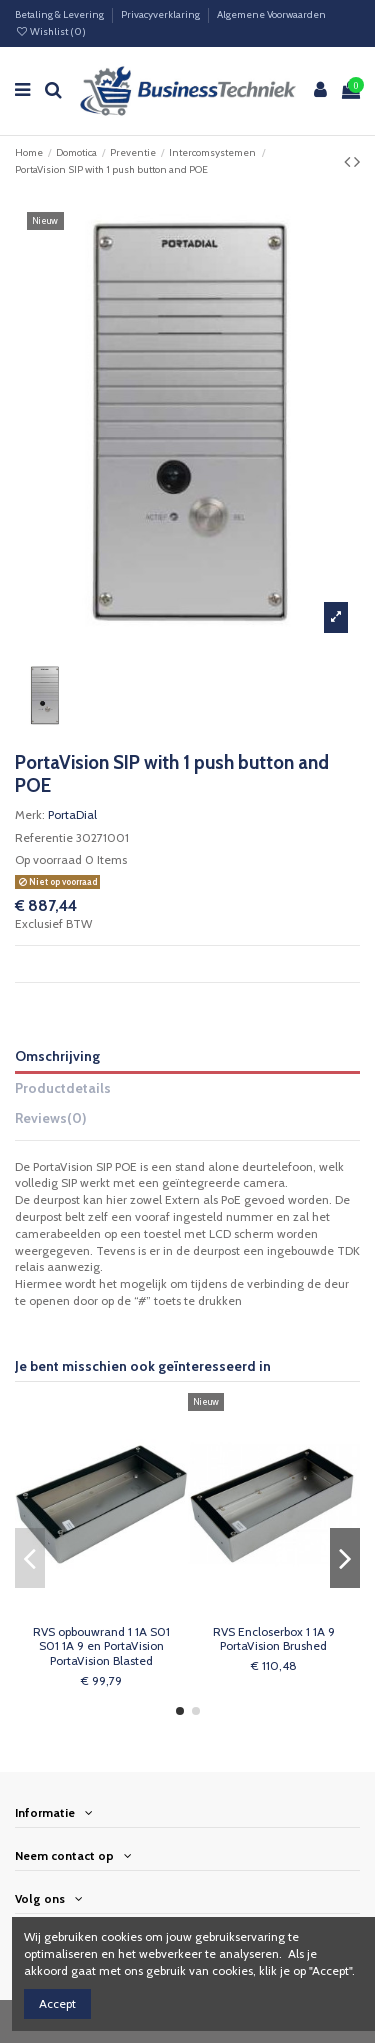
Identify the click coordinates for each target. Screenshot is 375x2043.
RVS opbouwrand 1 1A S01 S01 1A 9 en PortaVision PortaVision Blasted (101, 1646)
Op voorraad (48, 859)
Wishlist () (50, 31)
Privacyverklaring (161, 14)
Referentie (44, 837)
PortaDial (72, 814)
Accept (57, 2003)
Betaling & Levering (60, 14)
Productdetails (63, 1088)
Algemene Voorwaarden (271, 14)
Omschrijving (57, 1056)
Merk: (30, 814)
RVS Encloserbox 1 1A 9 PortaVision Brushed (274, 1638)
